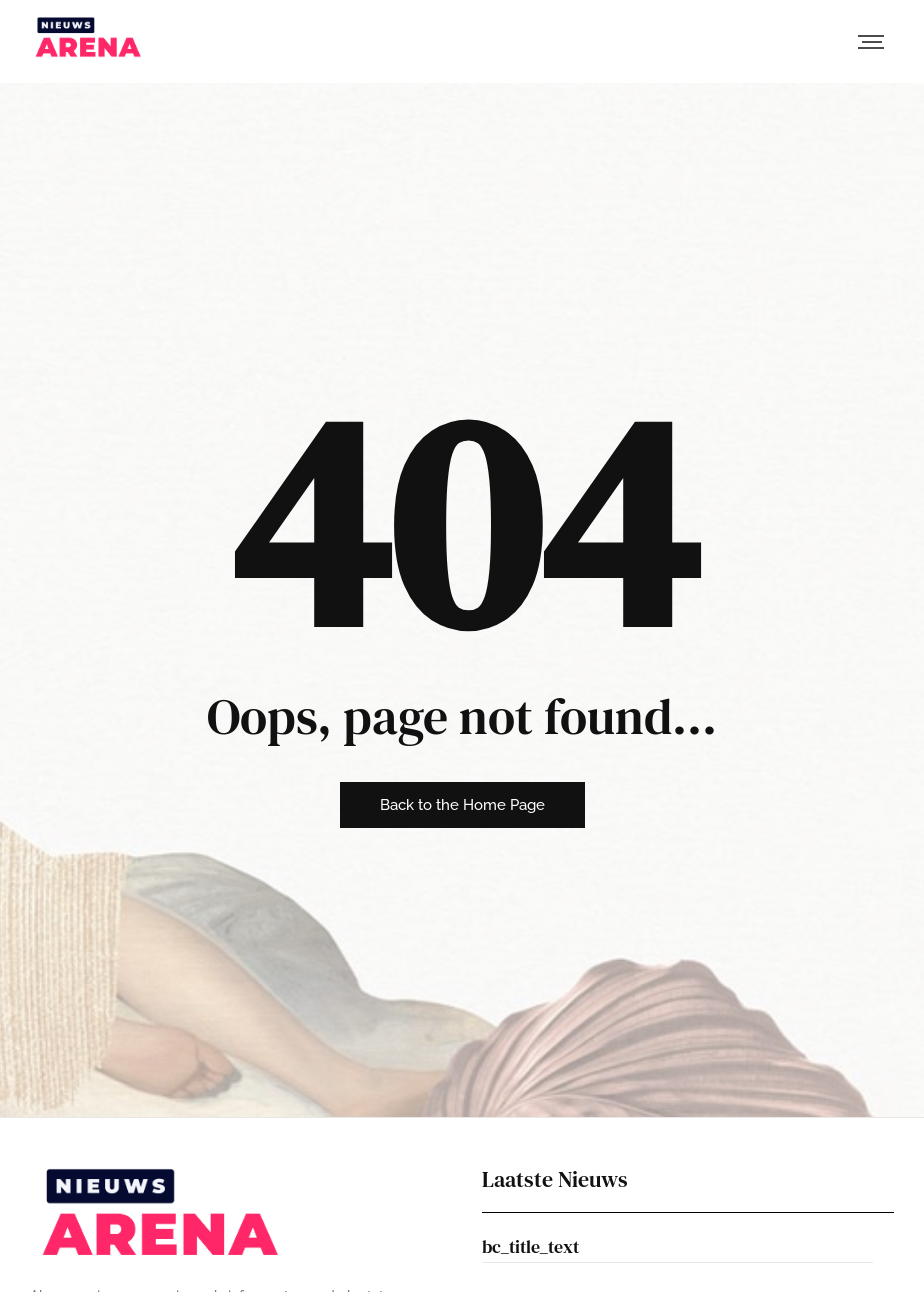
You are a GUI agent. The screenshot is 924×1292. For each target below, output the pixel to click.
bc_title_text (530, 1247)
